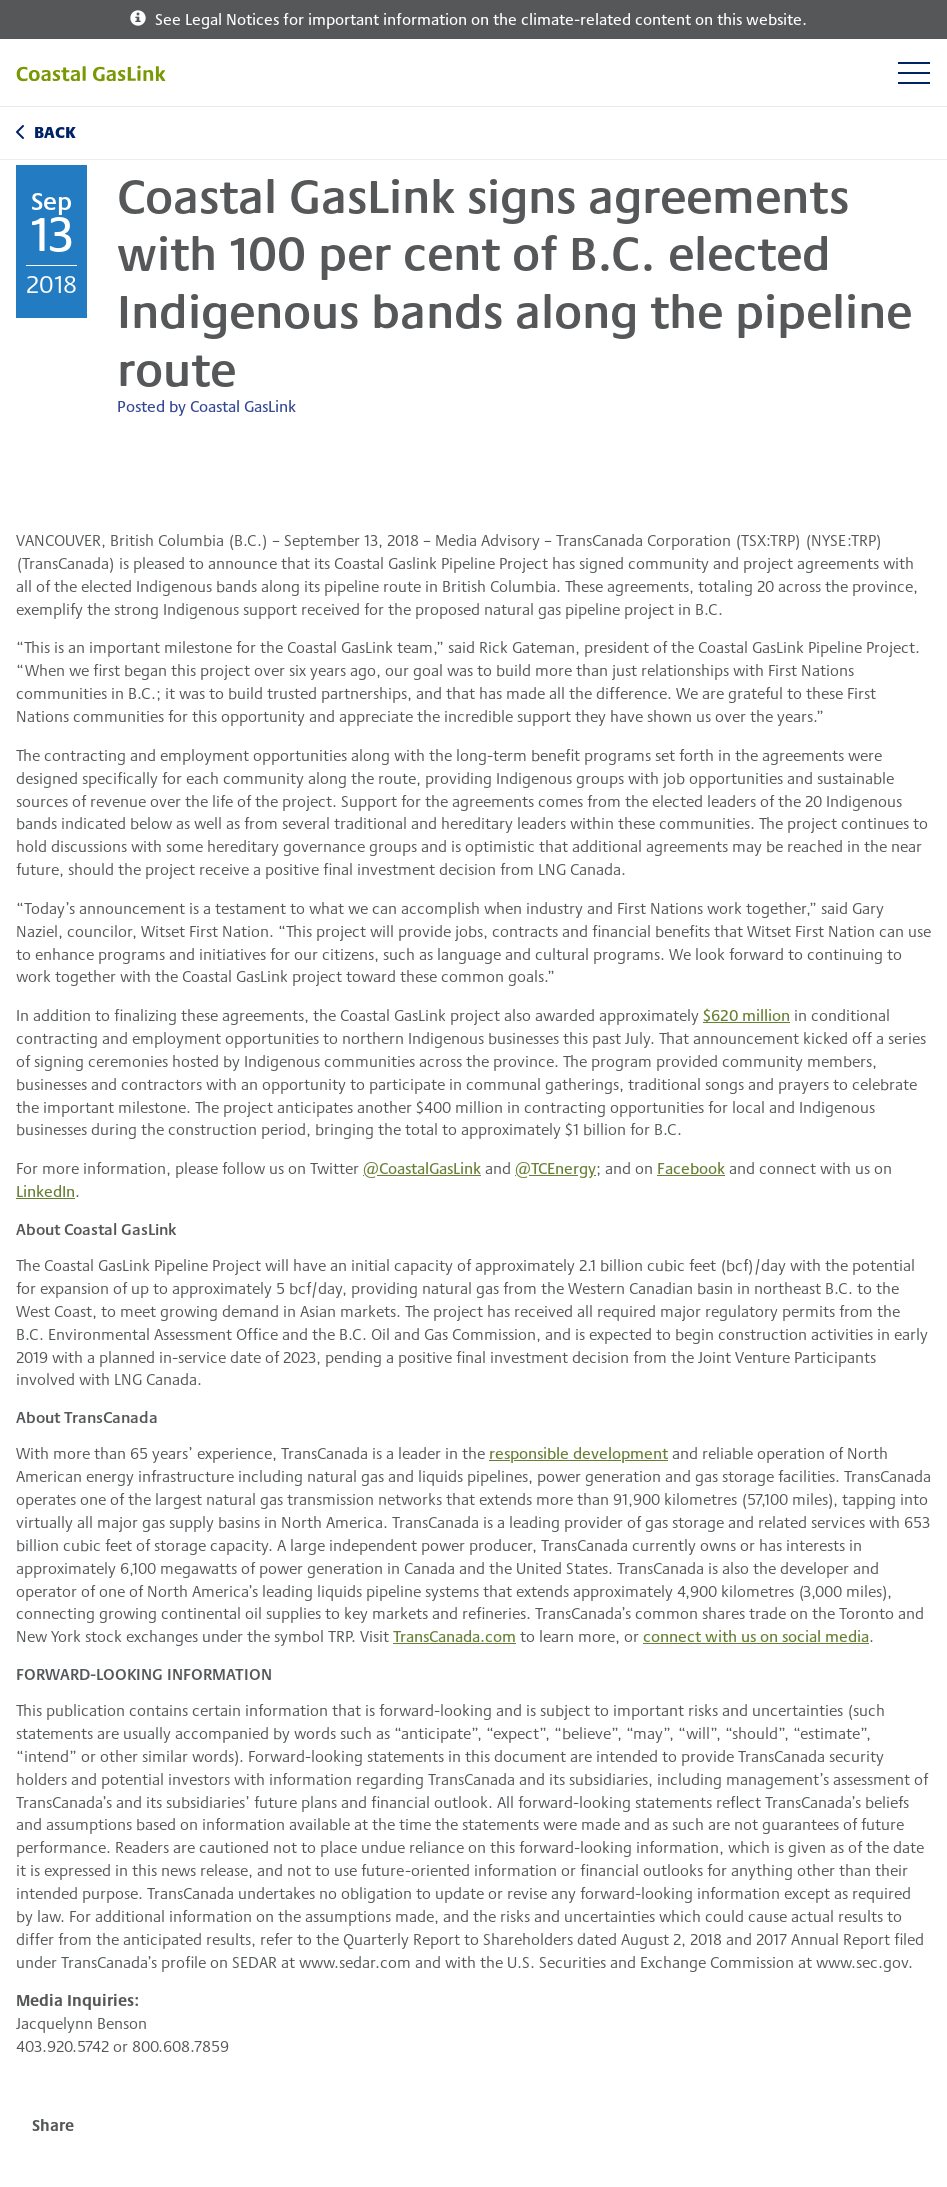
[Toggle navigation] (913, 72)
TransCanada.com (454, 1635)
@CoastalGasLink (422, 1167)
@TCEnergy (555, 1167)
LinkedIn (45, 1190)
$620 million (746, 1014)
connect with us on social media (756, 1635)
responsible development (578, 1452)
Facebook (691, 1167)
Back (55, 131)
